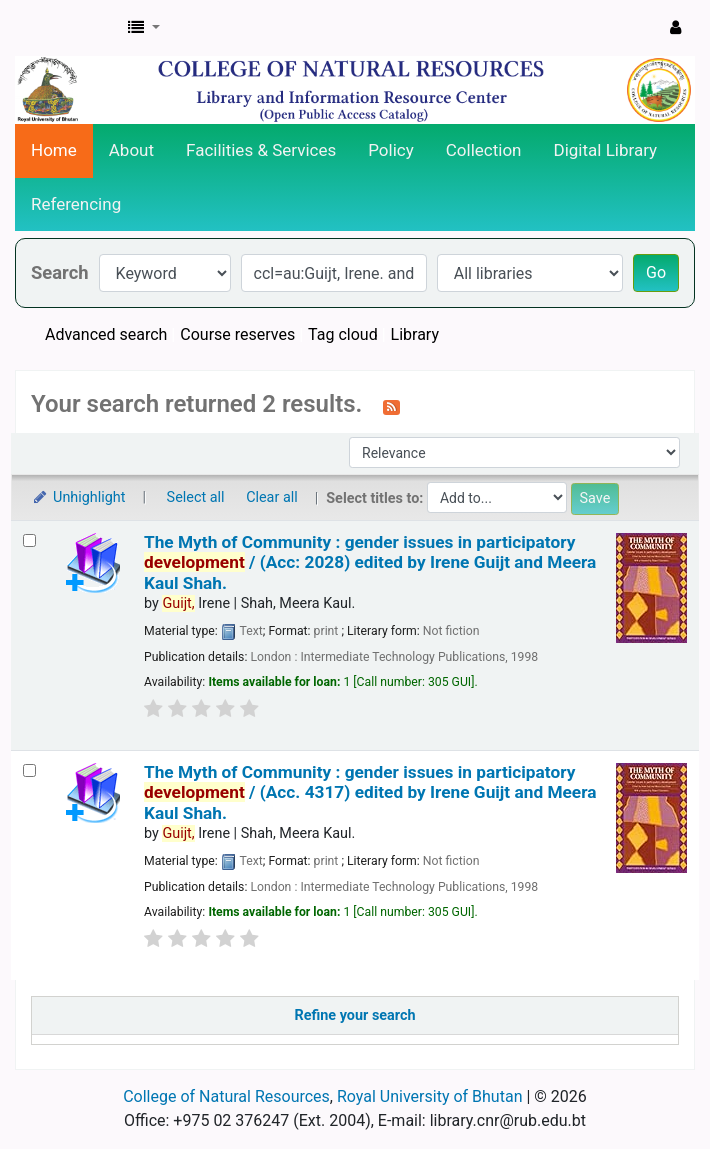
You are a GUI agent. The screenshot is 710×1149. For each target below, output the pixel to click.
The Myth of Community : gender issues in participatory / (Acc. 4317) (370, 792)
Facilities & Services (261, 150)
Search (60, 272)
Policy (391, 150)
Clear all (272, 497)
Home (54, 150)
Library (415, 334)
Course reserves (237, 334)
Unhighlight (78, 497)
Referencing (76, 204)
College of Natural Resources (226, 1096)
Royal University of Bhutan (430, 1096)
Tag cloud (343, 334)
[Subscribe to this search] (391, 406)
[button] (144, 28)
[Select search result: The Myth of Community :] (29, 540)
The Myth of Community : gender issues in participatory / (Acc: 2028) (370, 562)
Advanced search (106, 334)
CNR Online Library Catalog (66, 28)
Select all (196, 497)
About (131, 150)
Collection (484, 150)
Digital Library (606, 150)
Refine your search (355, 1015)
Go (656, 272)
